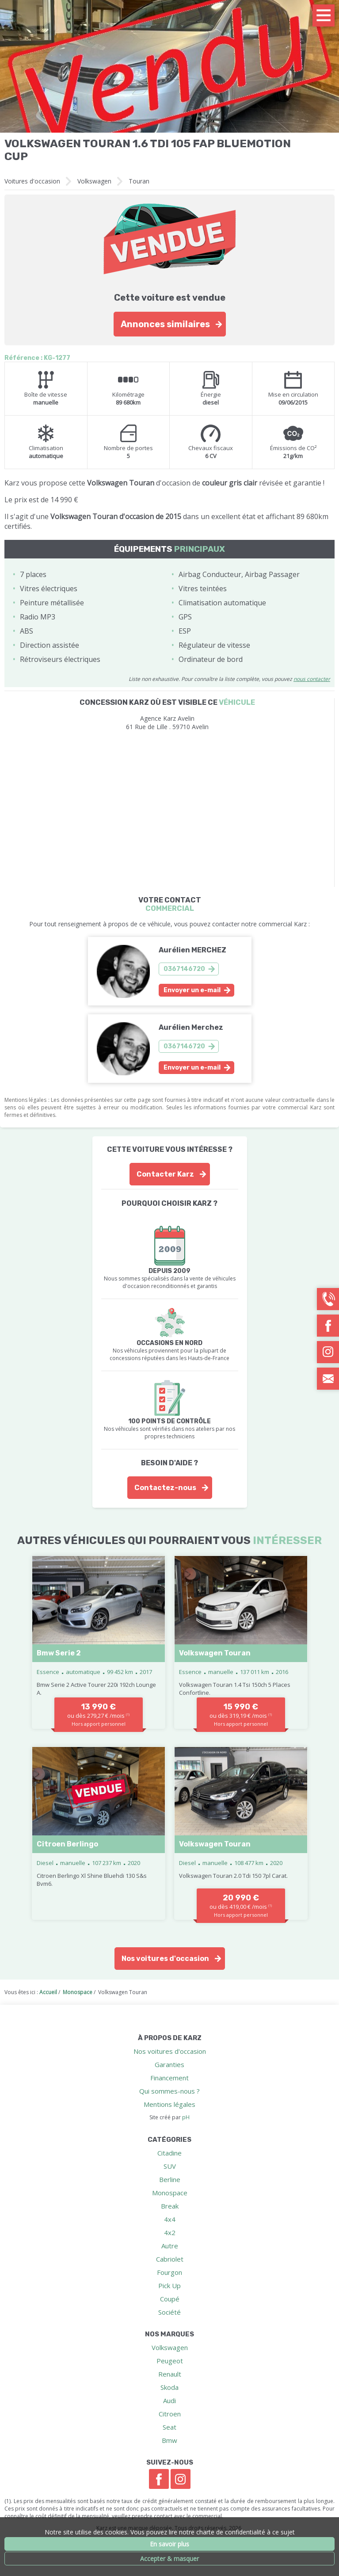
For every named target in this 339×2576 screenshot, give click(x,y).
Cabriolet (169, 2259)
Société (169, 2312)
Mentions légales (169, 2104)
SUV (170, 2166)
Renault (169, 2374)
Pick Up (169, 2285)
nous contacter (311, 679)
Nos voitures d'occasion (165, 1958)
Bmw (169, 2440)
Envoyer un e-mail (192, 990)
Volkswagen (94, 181)
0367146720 (184, 969)
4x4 (169, 2219)
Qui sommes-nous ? (169, 2091)
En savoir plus (169, 2544)
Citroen (170, 2413)
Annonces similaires (165, 324)
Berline (169, 2179)
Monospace (169, 2192)
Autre (169, 2245)
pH (186, 2117)
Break (170, 2205)
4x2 (169, 2232)
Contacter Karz (165, 1174)
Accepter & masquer (169, 2558)
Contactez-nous (165, 1487)
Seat (169, 2427)
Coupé (169, 2298)
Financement (169, 2077)
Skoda (169, 2387)
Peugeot (169, 2360)
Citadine (169, 2152)
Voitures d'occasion (32, 181)
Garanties (169, 2064)
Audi (169, 2400)
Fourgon (169, 2272)
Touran (139, 181)
